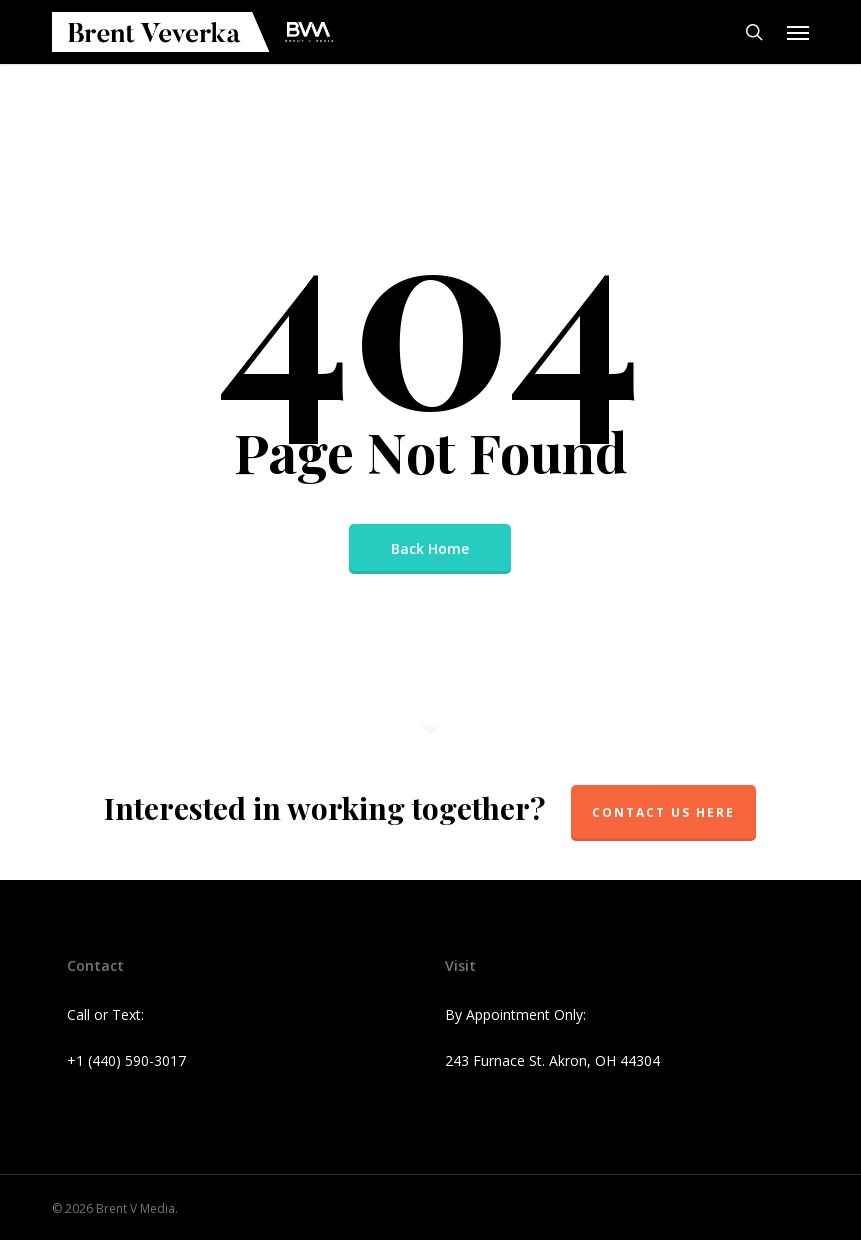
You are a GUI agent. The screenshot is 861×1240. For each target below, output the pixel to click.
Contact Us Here (663, 812)
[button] (798, 32)
